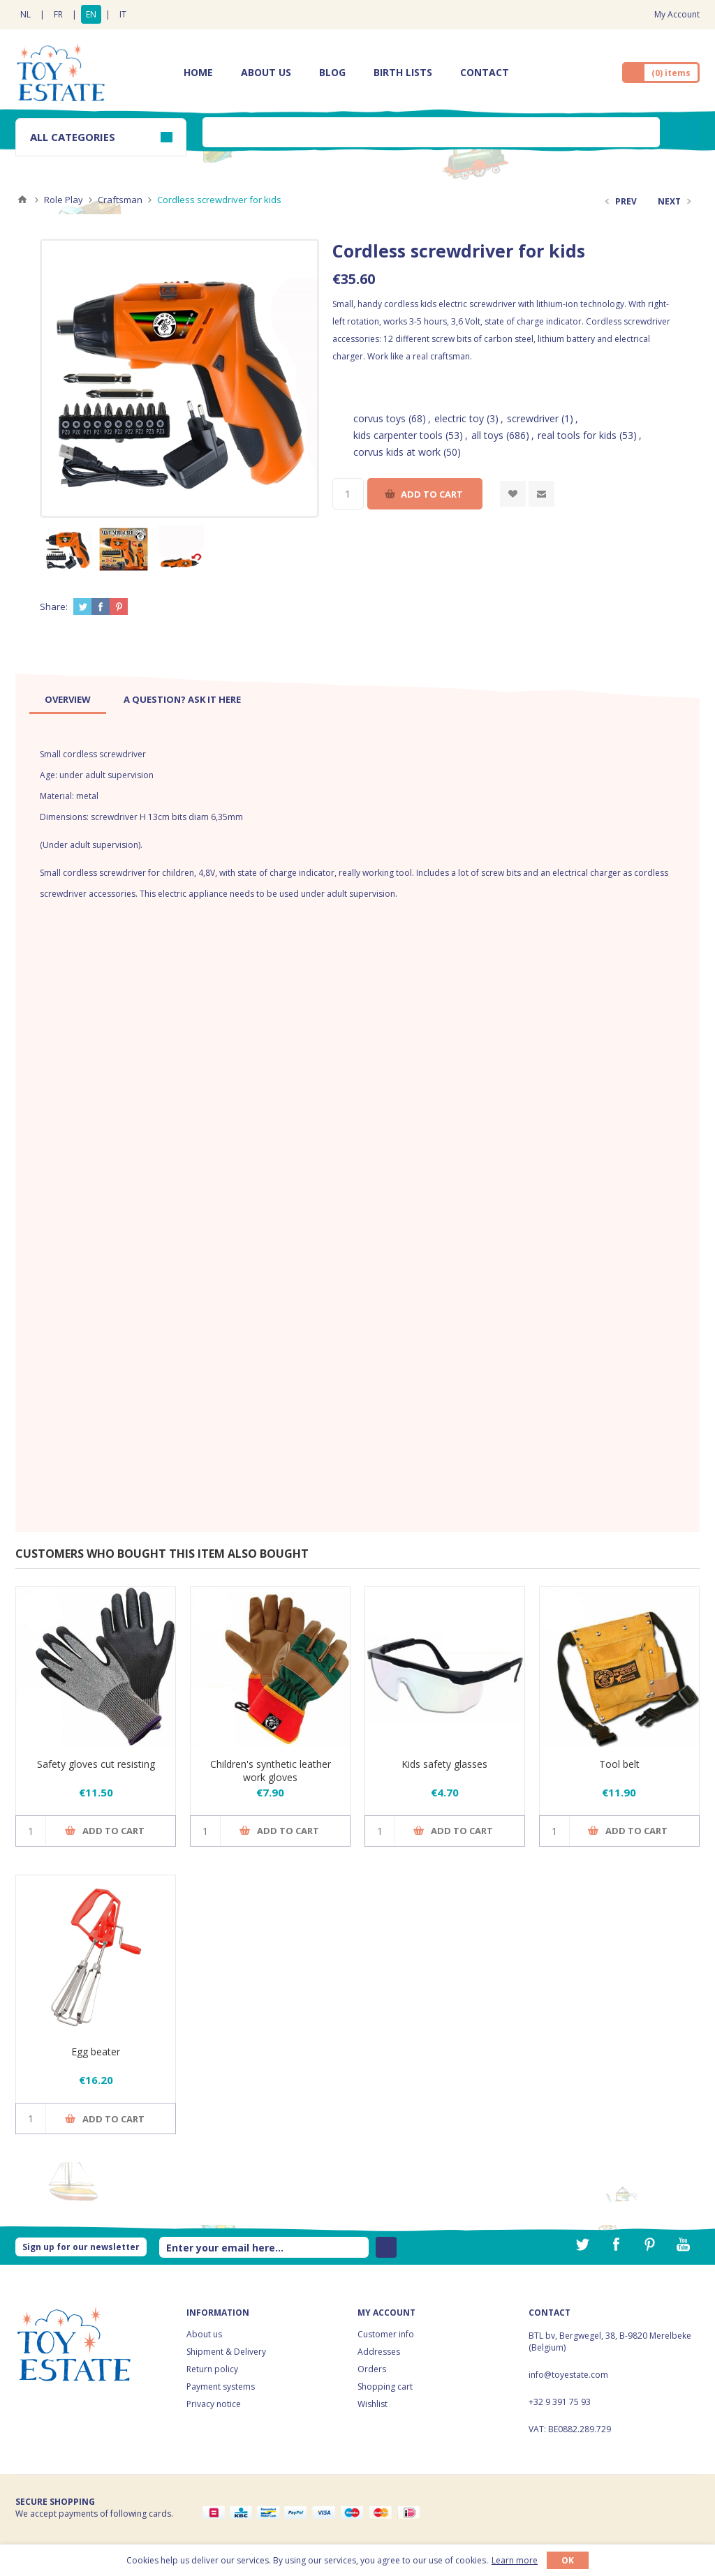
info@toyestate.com (568, 2375)
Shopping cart (385, 2386)
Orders (372, 2369)
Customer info (386, 2334)
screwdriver (533, 418)
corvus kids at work (397, 452)
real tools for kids (577, 435)
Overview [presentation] (68, 699)
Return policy (212, 2369)
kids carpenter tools (398, 435)
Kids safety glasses (444, 1764)
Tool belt (619, 1764)
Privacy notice (213, 2404)
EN (91, 14)
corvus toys (379, 418)
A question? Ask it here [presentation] (182, 699)
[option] (68, 549)
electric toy (459, 418)
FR (58, 14)
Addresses (379, 2352)
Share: (54, 606)
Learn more (515, 2560)
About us (204, 2334)
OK (567, 2560)
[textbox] (431, 132)
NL (25, 14)
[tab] (67, 699)
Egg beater (95, 2051)
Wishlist (373, 2404)
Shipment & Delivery (226, 2352)
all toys (487, 435)
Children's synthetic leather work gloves (270, 1770)
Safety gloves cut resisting (96, 1764)
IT (122, 14)
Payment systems (220, 2386)
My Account (677, 14)
